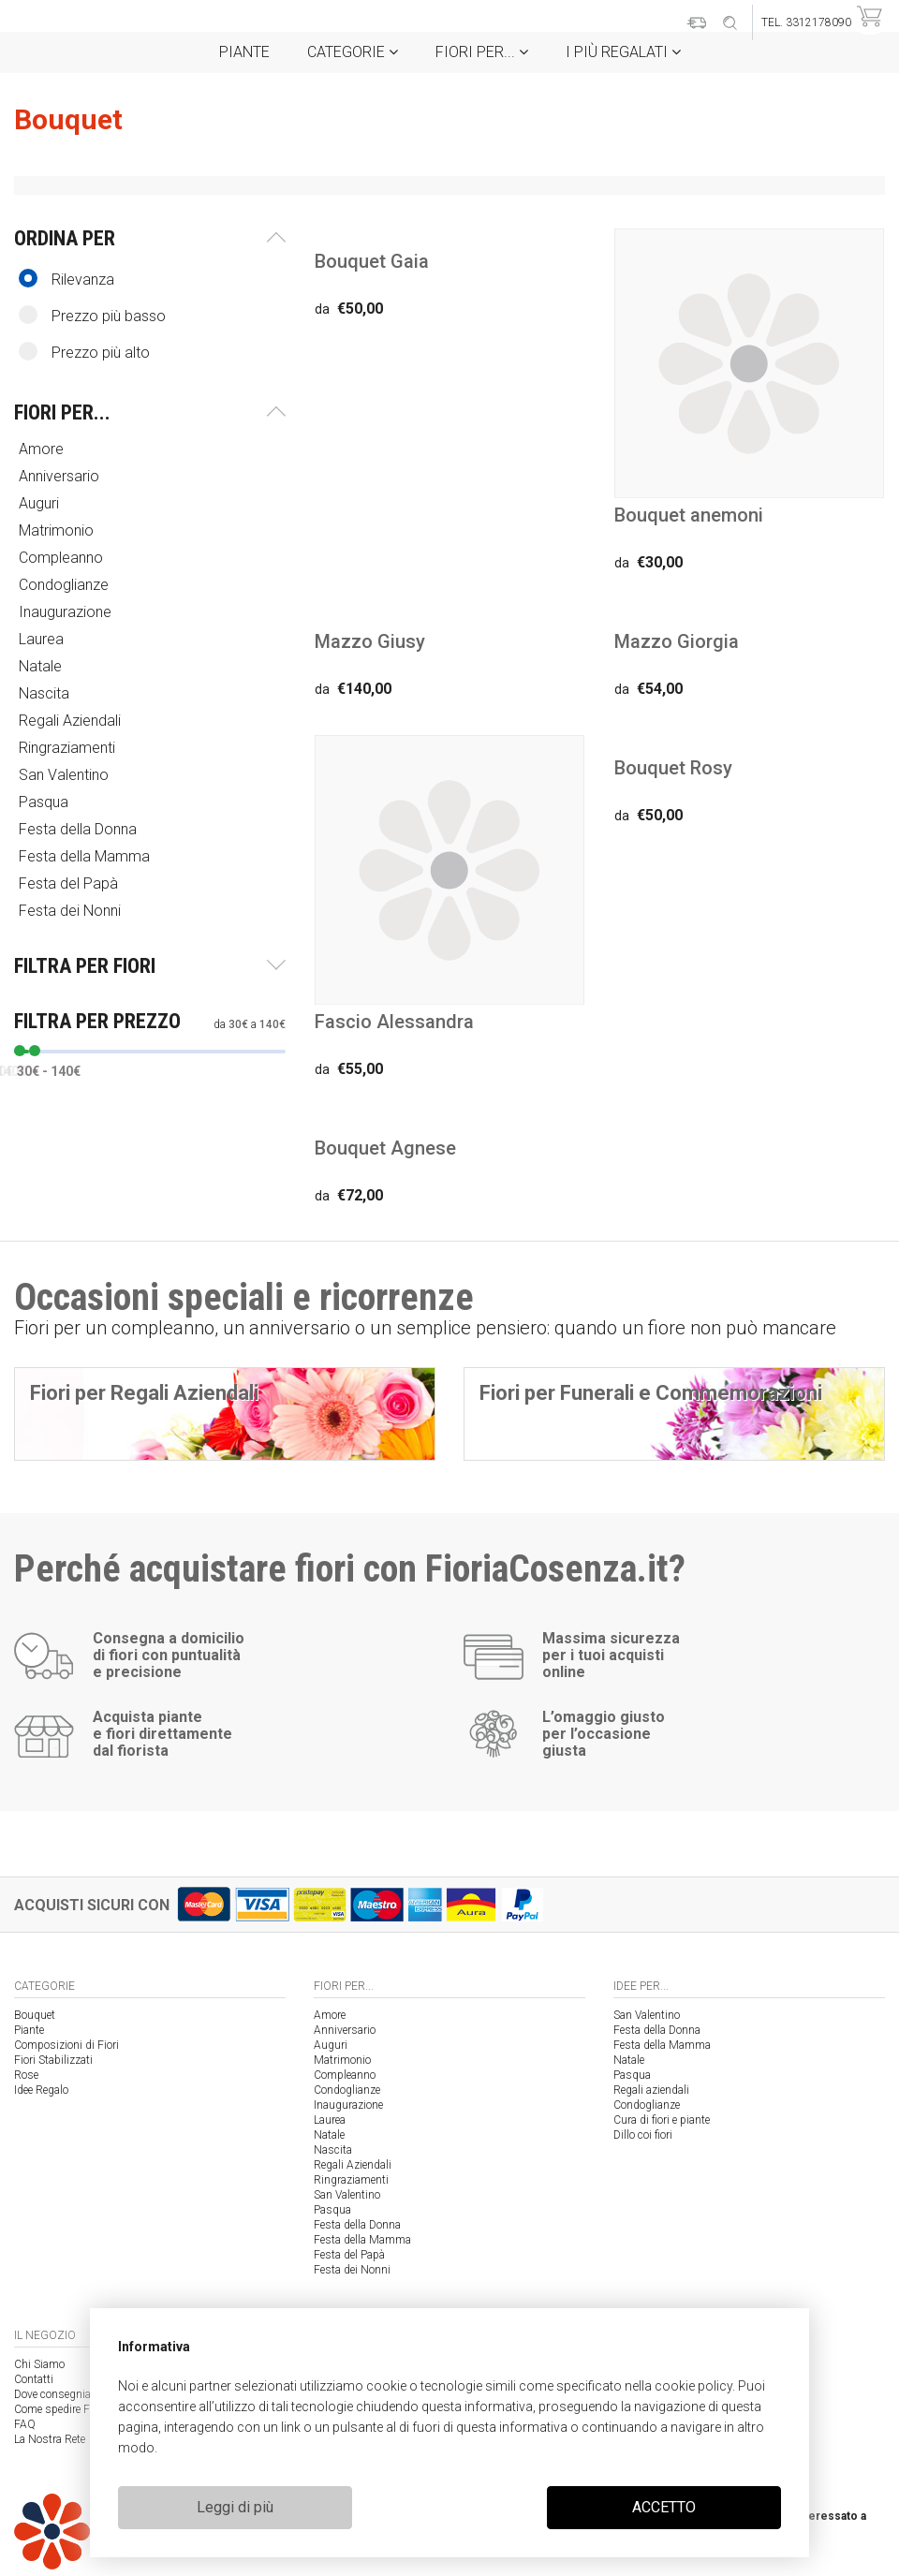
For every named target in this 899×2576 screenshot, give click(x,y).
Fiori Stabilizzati (53, 2060)
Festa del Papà (70, 883)
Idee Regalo (41, 2090)
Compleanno (63, 558)
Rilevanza (66, 278)
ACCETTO (664, 2507)
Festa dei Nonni (72, 911)
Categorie (352, 52)
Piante (244, 52)
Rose (26, 2075)
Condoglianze (65, 585)
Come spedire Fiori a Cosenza (86, 2409)
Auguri (41, 503)
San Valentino (65, 775)
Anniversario (61, 476)
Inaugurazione (67, 612)
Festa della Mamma (86, 856)
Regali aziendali (651, 2090)
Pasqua (45, 802)
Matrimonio (58, 530)
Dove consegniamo (60, 2394)
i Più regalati (623, 52)
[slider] (19, 1050)
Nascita (46, 693)
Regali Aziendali (72, 720)
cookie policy (693, 2385)
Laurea (43, 639)
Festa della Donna (79, 829)
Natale (42, 666)
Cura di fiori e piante (661, 2120)
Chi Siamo (39, 2364)
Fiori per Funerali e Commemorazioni (650, 1393)
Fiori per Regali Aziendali (144, 1393)
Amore (43, 449)
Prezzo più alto (84, 351)
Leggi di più (235, 2507)
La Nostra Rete (49, 2439)
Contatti (33, 2379)
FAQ (25, 2424)
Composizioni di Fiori (66, 2045)
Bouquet (34, 2015)
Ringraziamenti (69, 748)
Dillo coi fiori (642, 2135)
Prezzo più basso (92, 315)
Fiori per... (481, 52)
